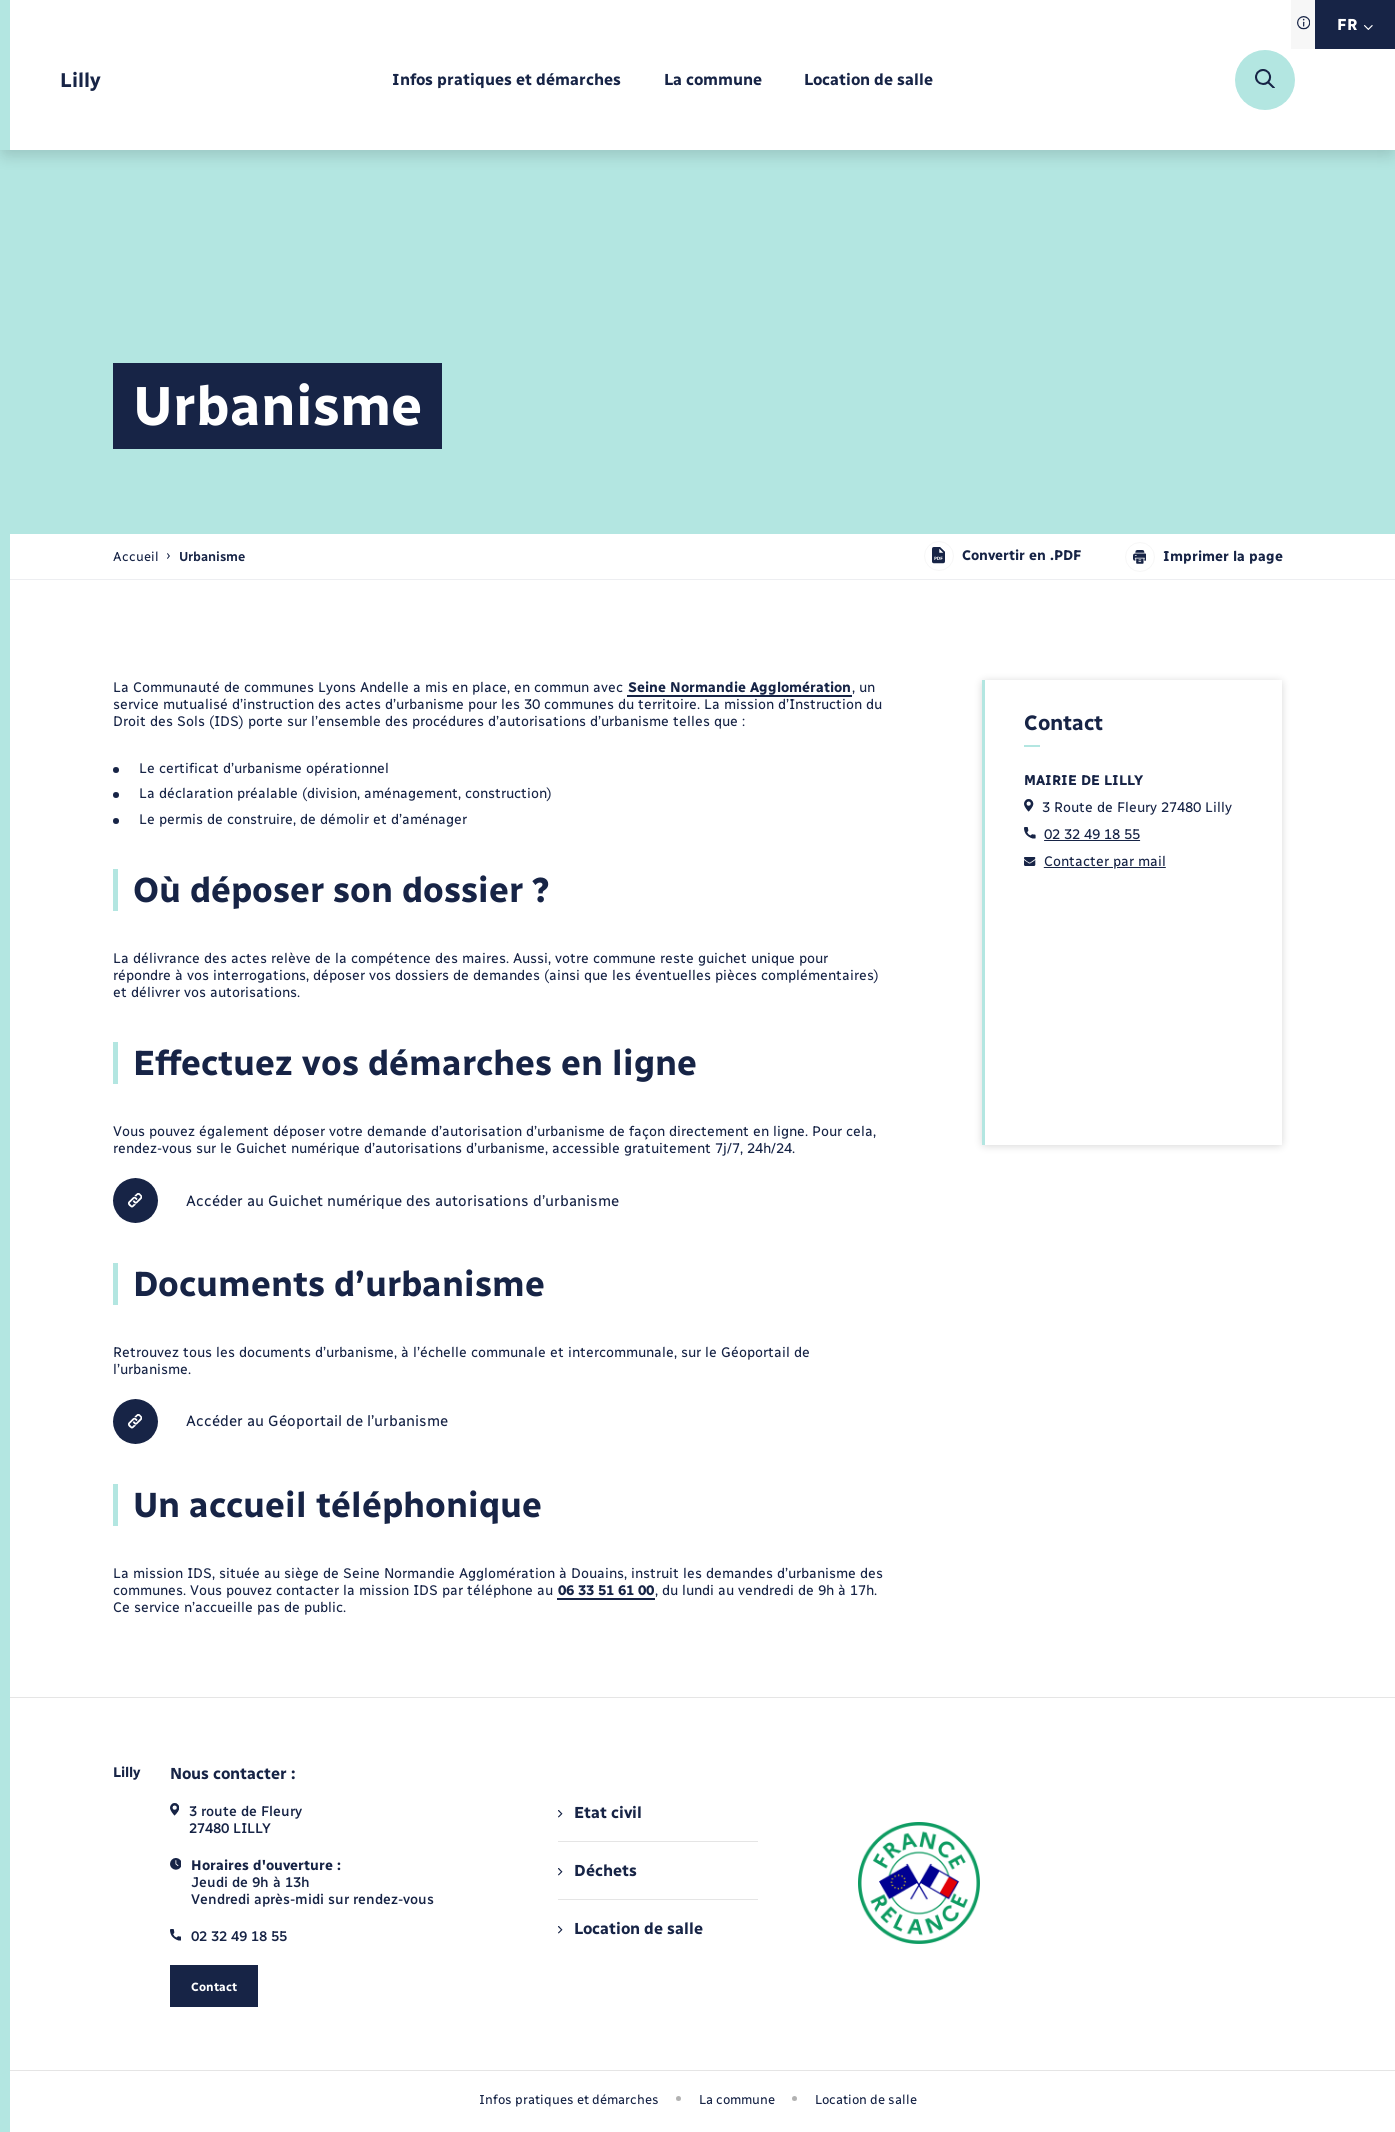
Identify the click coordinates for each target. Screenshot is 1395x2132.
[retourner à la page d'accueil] (80, 80)
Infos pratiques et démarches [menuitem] (569, 2099)
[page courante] (212, 556)
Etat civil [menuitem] (599, 1812)
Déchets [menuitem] (597, 1870)
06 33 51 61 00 (606, 1590)
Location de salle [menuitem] (630, 1928)
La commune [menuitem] (737, 2099)
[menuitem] (506, 80)
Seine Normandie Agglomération (739, 687)
